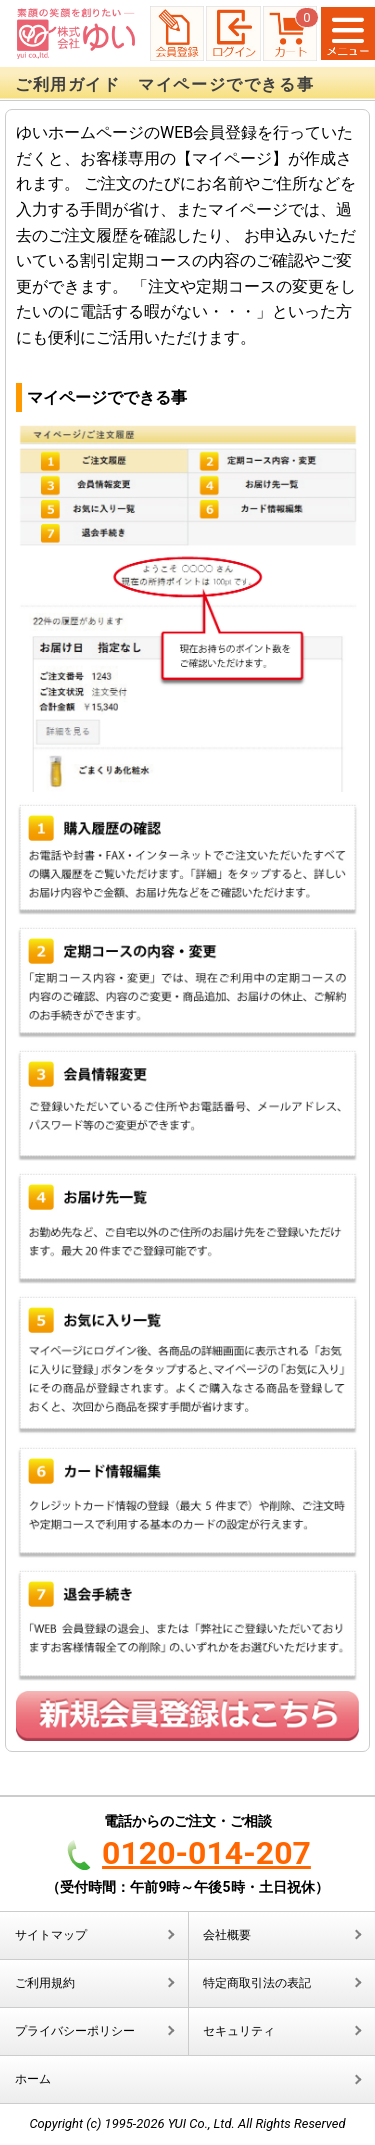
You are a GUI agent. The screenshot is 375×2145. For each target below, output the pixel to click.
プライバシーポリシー (75, 2031)
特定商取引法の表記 (257, 1983)
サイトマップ (51, 1935)
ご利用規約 (45, 1983)
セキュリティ (239, 2031)
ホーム (33, 2079)
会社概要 (227, 1935)
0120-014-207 (206, 1853)
